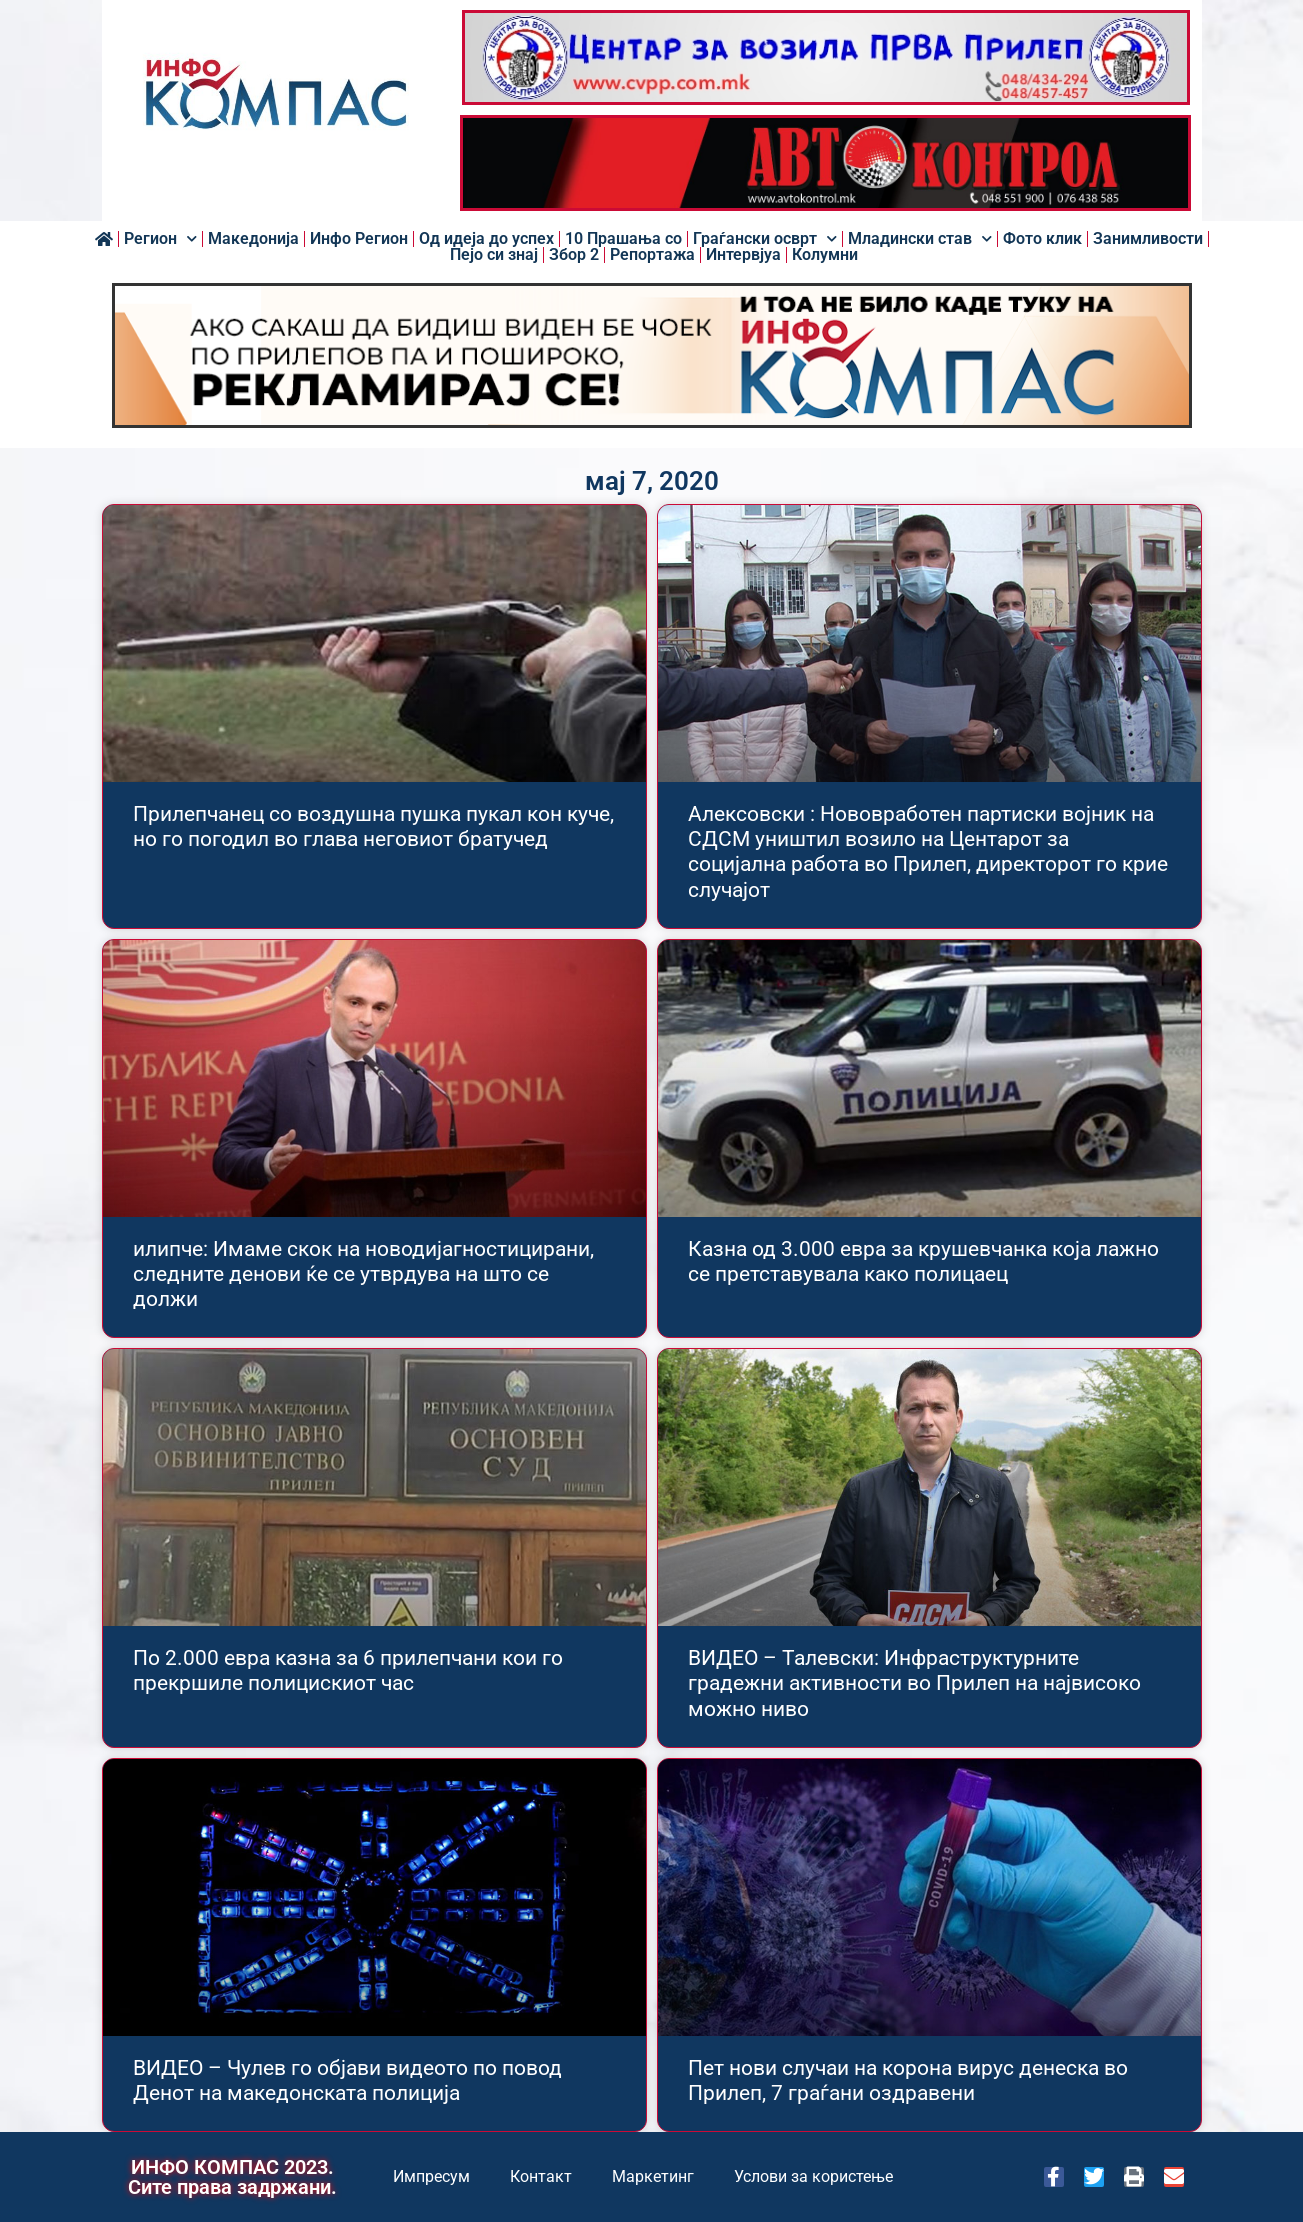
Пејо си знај (494, 255)
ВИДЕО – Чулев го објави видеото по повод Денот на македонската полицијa (347, 2080)
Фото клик (1042, 239)
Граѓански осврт (765, 239)
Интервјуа (743, 255)
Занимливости (1148, 239)
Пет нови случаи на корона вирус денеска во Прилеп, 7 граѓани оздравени (908, 2080)
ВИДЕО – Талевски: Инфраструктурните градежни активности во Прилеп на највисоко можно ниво (914, 1683)
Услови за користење (813, 2176)
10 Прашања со (623, 239)
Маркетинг (653, 2176)
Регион (160, 239)
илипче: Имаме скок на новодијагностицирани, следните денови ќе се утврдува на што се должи (363, 1274)
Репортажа (652, 255)
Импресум (431, 2176)
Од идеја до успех (486, 239)
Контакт (541, 2176)
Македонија (253, 239)
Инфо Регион (359, 239)
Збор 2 (574, 255)
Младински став (920, 239)
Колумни (825, 255)
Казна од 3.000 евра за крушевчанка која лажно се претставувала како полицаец (923, 1261)
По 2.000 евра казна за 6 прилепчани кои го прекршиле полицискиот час (348, 1670)
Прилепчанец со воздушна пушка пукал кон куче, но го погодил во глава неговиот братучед (373, 826)
